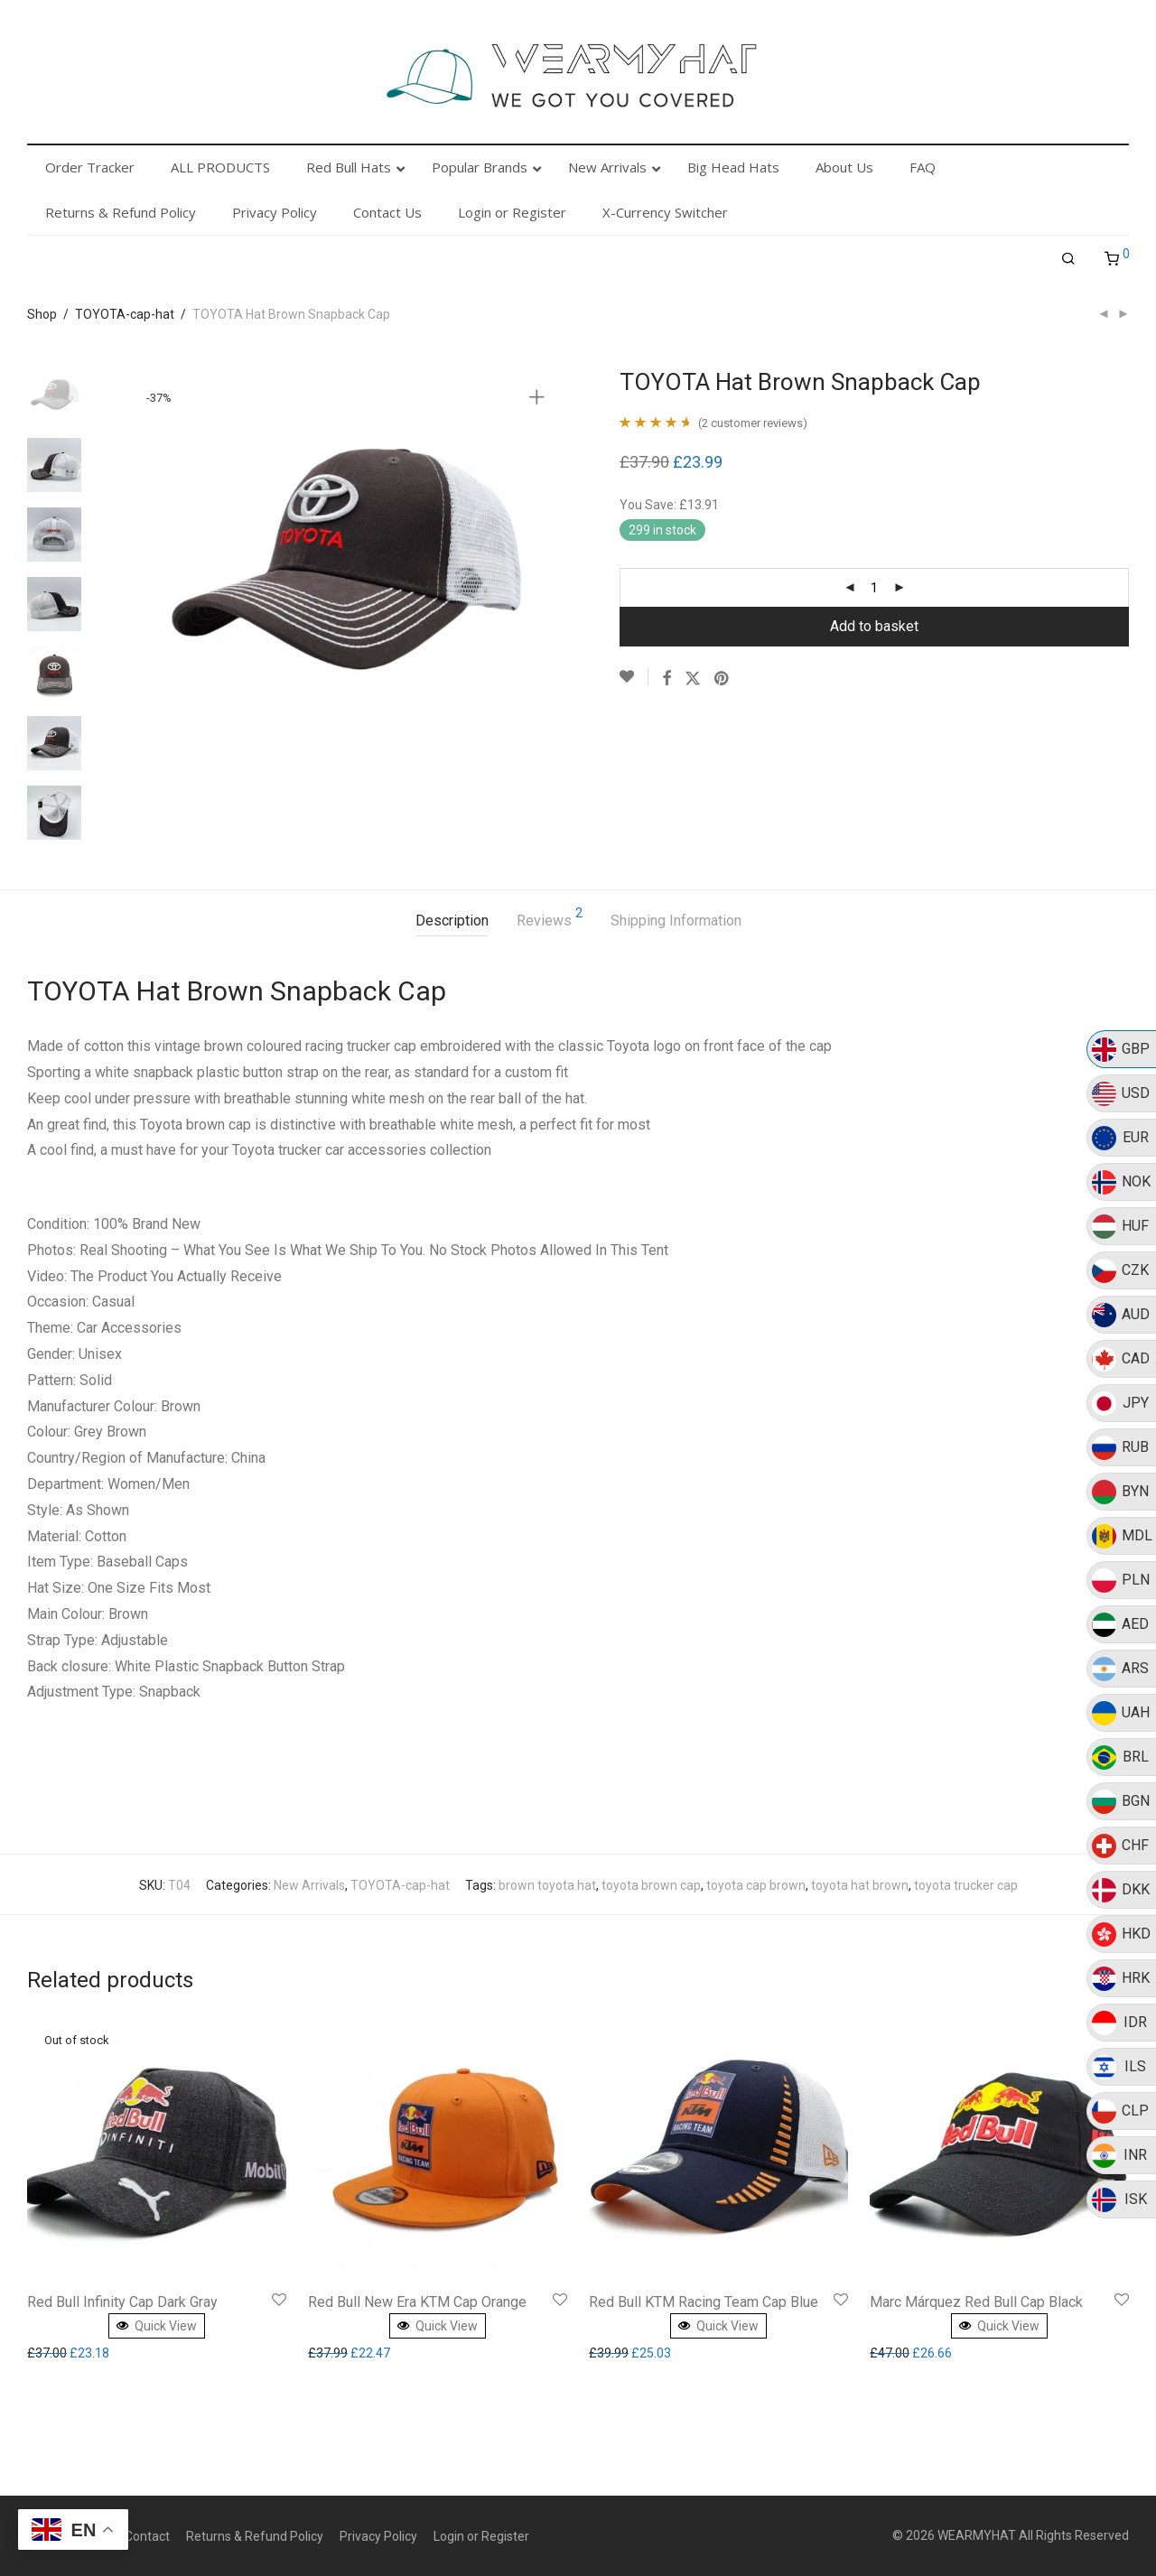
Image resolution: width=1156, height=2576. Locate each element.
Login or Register (481, 2536)
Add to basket (874, 626)
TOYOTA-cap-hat (124, 314)
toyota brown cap (651, 1885)
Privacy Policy (378, 2536)
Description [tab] (452, 920)
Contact (147, 2536)
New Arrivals (309, 1885)
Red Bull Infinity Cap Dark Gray (122, 2302)
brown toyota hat (547, 1885)
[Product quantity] (874, 588)
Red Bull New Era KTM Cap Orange (417, 2302)
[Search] (1068, 259)
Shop (42, 314)
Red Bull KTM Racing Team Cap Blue (703, 2302)
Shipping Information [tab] (676, 920)
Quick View (157, 2326)
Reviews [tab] (550, 918)
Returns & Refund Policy (254, 2536)
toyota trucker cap (966, 1885)
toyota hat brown (860, 1885)
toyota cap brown (756, 1885)
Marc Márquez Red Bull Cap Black (976, 2302)
